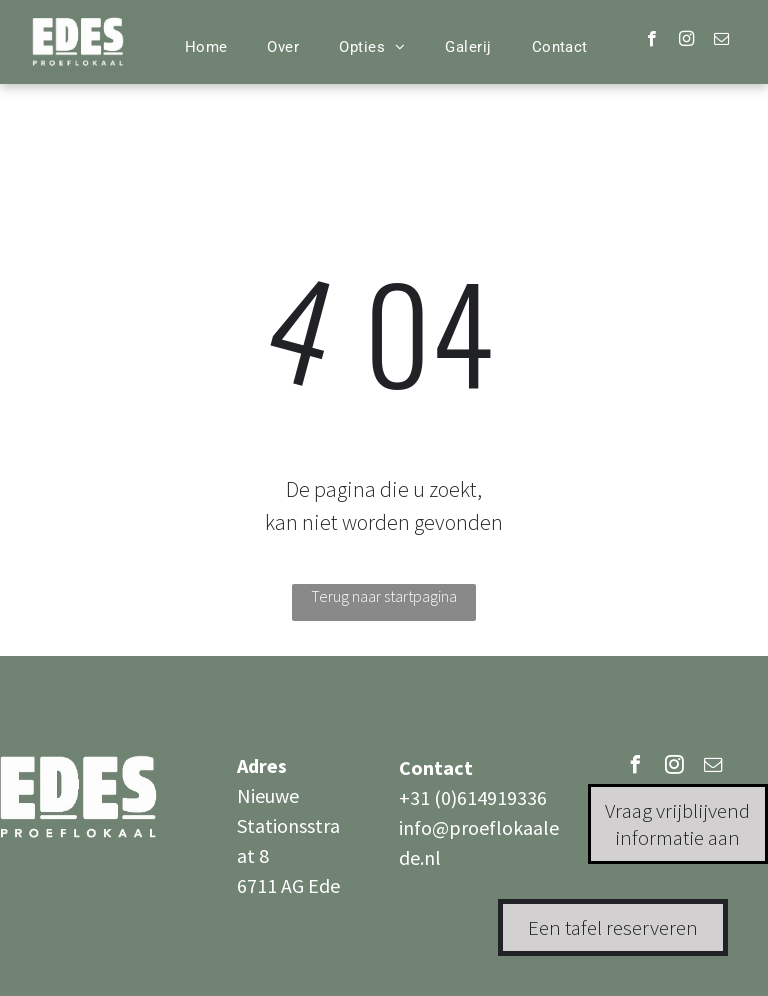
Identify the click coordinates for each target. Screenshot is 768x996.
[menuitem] (206, 47)
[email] (721, 41)
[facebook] (651, 41)
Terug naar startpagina (384, 596)
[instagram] (686, 41)
